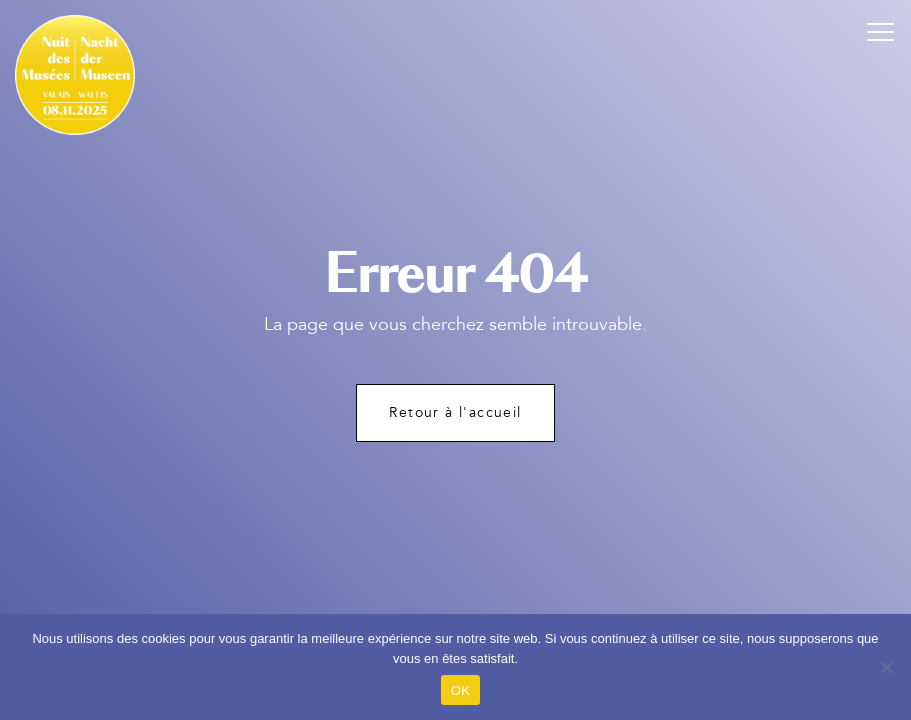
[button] (881, 30)
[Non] (886, 667)
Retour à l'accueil (455, 412)
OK (460, 690)
